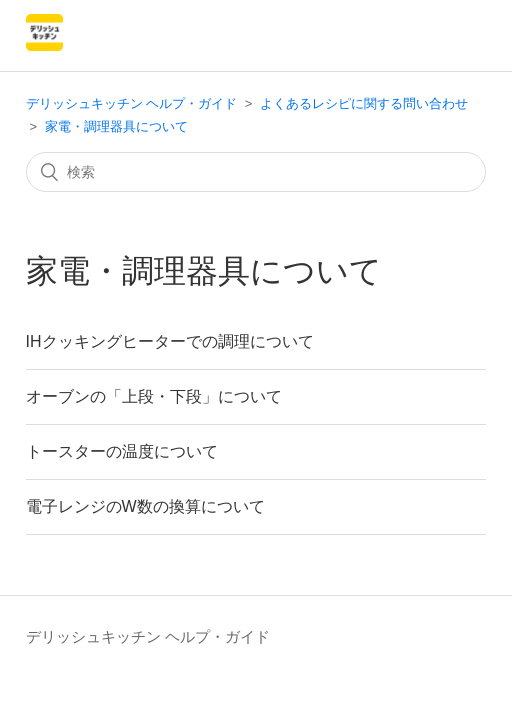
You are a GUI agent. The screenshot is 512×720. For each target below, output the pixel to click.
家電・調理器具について (116, 126)
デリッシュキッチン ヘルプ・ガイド (132, 103)
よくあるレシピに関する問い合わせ (364, 103)
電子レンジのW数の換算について (145, 506)
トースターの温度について (122, 451)
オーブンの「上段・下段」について (154, 396)
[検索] (256, 172)
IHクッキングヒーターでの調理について (170, 341)
